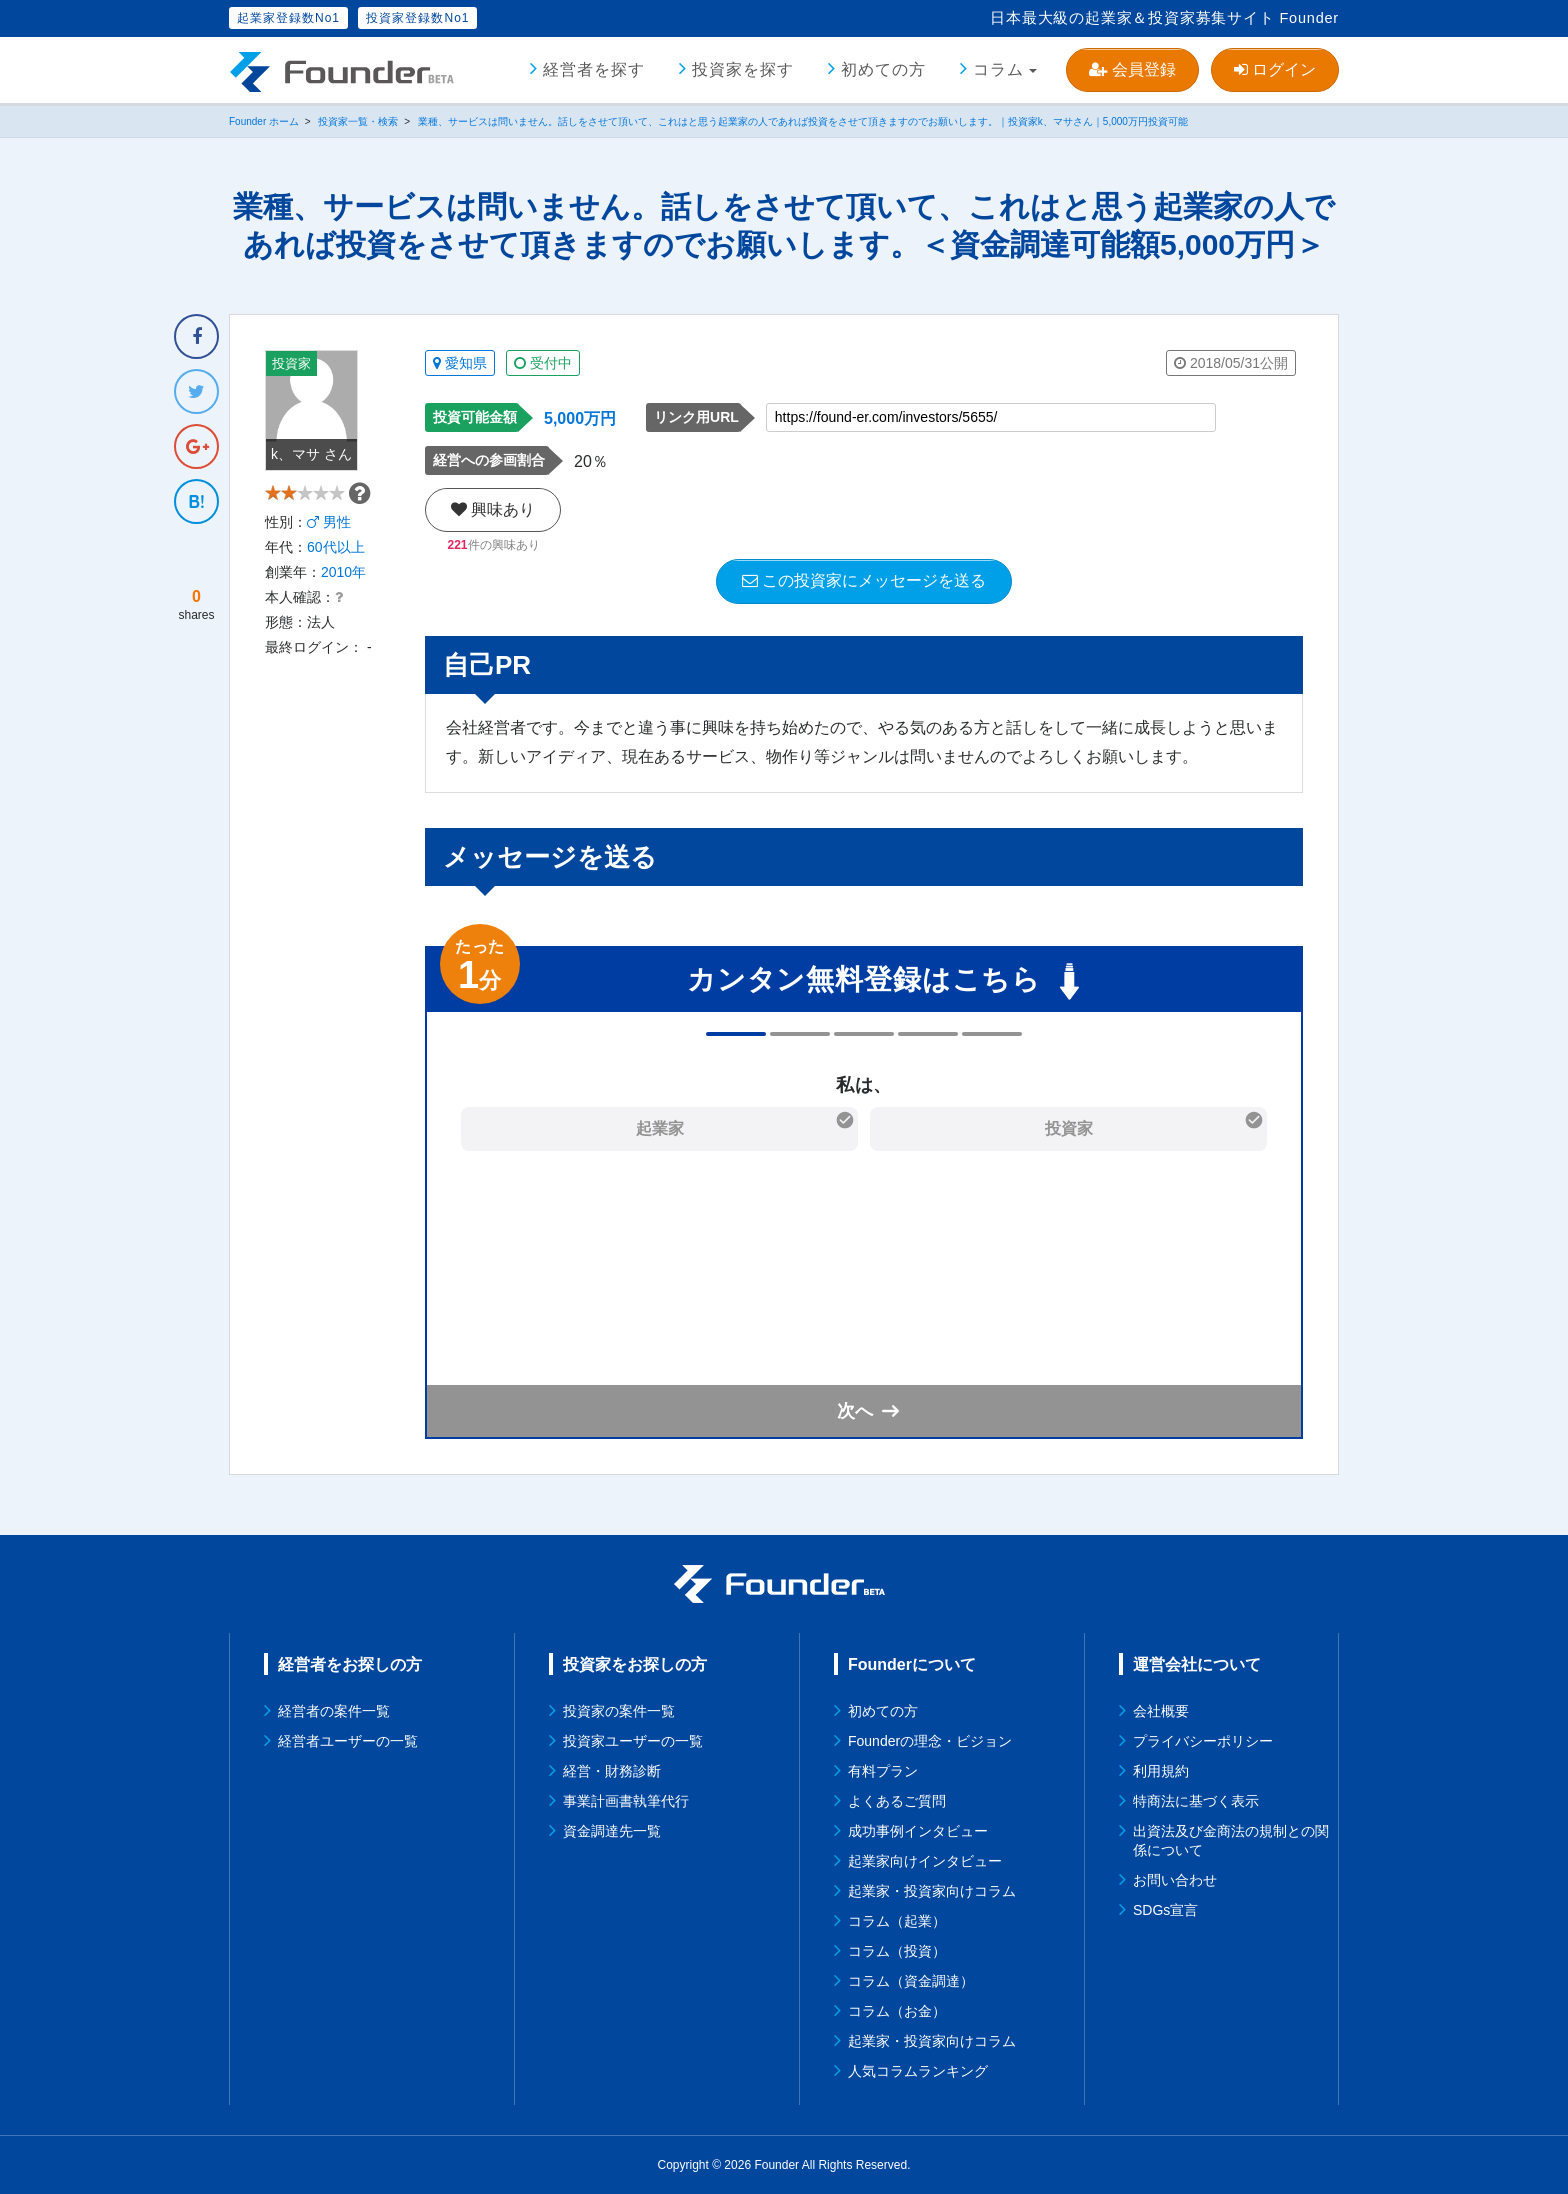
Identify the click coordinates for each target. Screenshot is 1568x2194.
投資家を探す (743, 69)
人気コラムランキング (918, 2071)
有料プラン (883, 1771)
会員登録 (1132, 69)
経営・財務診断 (612, 1771)
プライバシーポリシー (1203, 1741)
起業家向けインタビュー (925, 1861)
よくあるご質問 (897, 1801)
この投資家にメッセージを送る (864, 580)
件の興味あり (493, 545)
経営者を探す (594, 69)
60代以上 (336, 584)
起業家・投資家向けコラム (932, 1891)
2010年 (343, 609)
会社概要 (1161, 1711)
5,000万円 (580, 418)
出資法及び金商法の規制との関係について (1231, 1840)
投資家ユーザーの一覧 (633, 1741)
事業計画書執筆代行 (626, 1801)
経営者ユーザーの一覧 (348, 1741)
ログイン (1275, 69)
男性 (329, 559)
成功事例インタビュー (918, 1831)
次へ (855, 1411)
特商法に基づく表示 (1196, 1801)
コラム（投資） (897, 1951)
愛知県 (460, 363)
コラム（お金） (897, 2011)
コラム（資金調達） (911, 1981)
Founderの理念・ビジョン (930, 1741)
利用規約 (1161, 1771)
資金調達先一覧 (612, 1831)
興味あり (493, 509)
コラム (998, 69)
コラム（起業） (897, 1921)
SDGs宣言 (1165, 1910)
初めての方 (883, 69)
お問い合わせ (1175, 1880)
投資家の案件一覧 (619, 1711)
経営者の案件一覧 (334, 1711)
